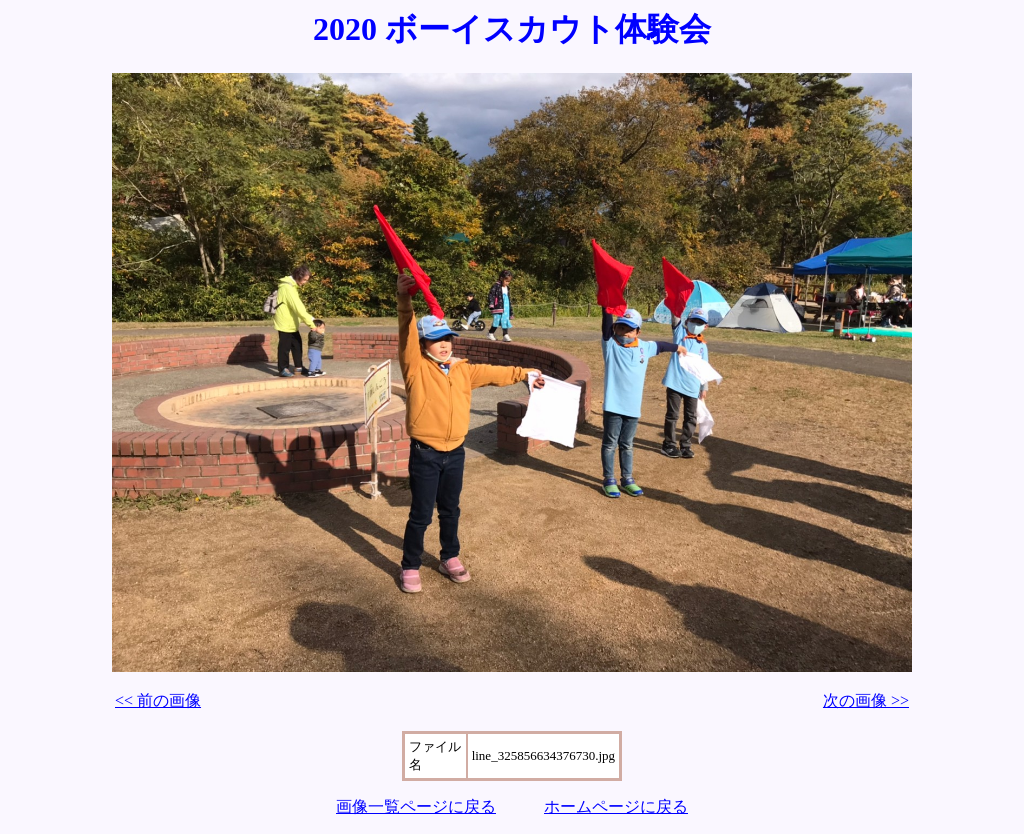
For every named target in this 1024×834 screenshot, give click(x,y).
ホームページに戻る (616, 806)
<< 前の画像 (158, 700)
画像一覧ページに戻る (416, 806)
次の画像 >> (866, 700)
